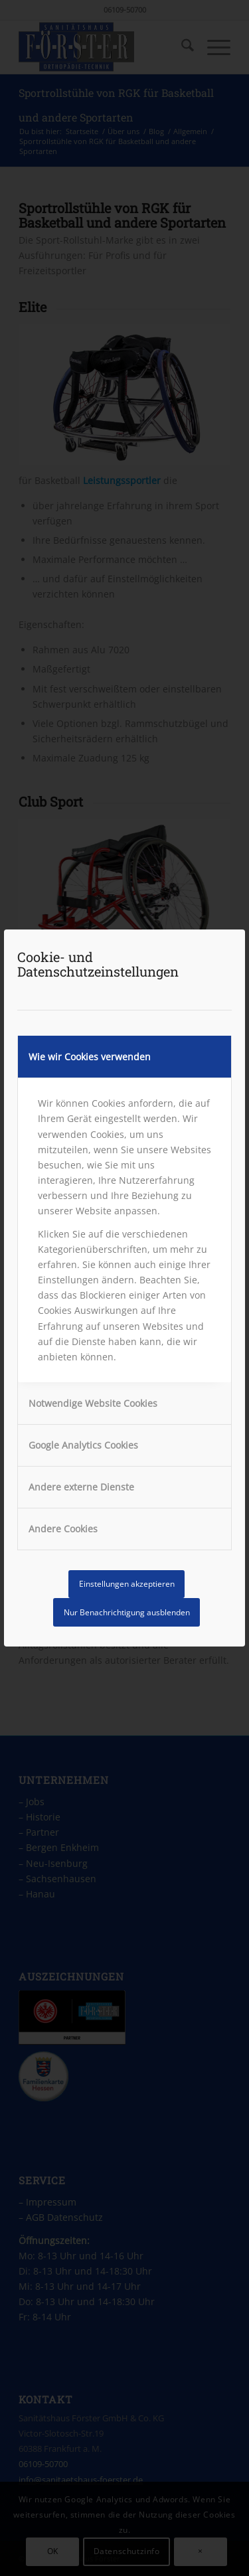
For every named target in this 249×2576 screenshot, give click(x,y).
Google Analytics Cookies (83, 1445)
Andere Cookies (63, 1528)
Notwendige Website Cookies (93, 1403)
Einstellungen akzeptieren (127, 1583)
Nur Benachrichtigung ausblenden (127, 1612)
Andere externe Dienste (81, 1487)
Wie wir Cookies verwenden (90, 1056)
